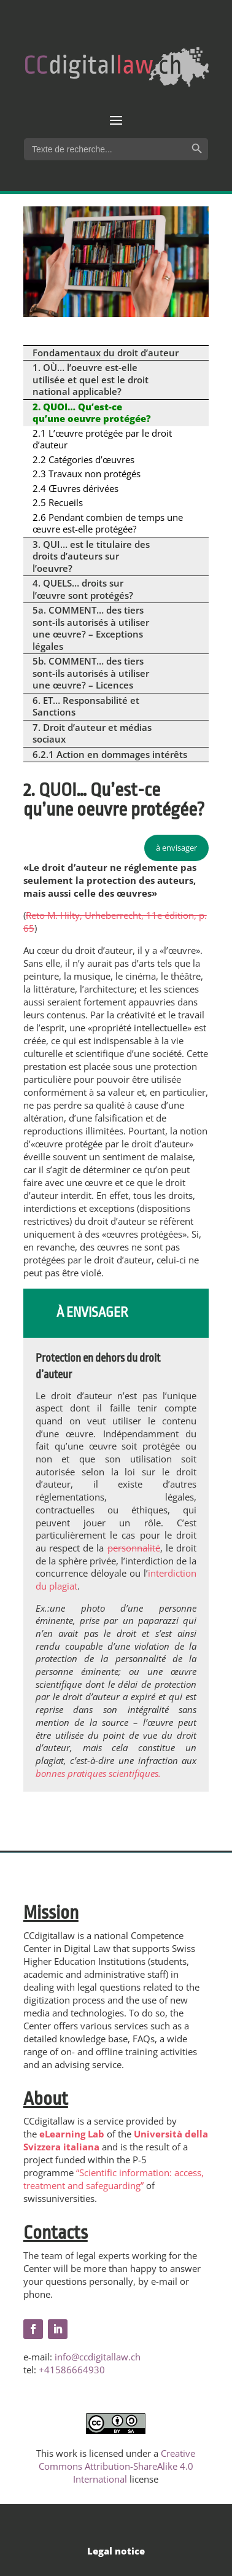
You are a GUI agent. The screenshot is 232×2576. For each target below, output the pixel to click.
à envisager (176, 847)
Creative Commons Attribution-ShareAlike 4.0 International (117, 2466)
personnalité (133, 1548)
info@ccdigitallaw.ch (98, 2357)
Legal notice (116, 2551)
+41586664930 (72, 2369)
